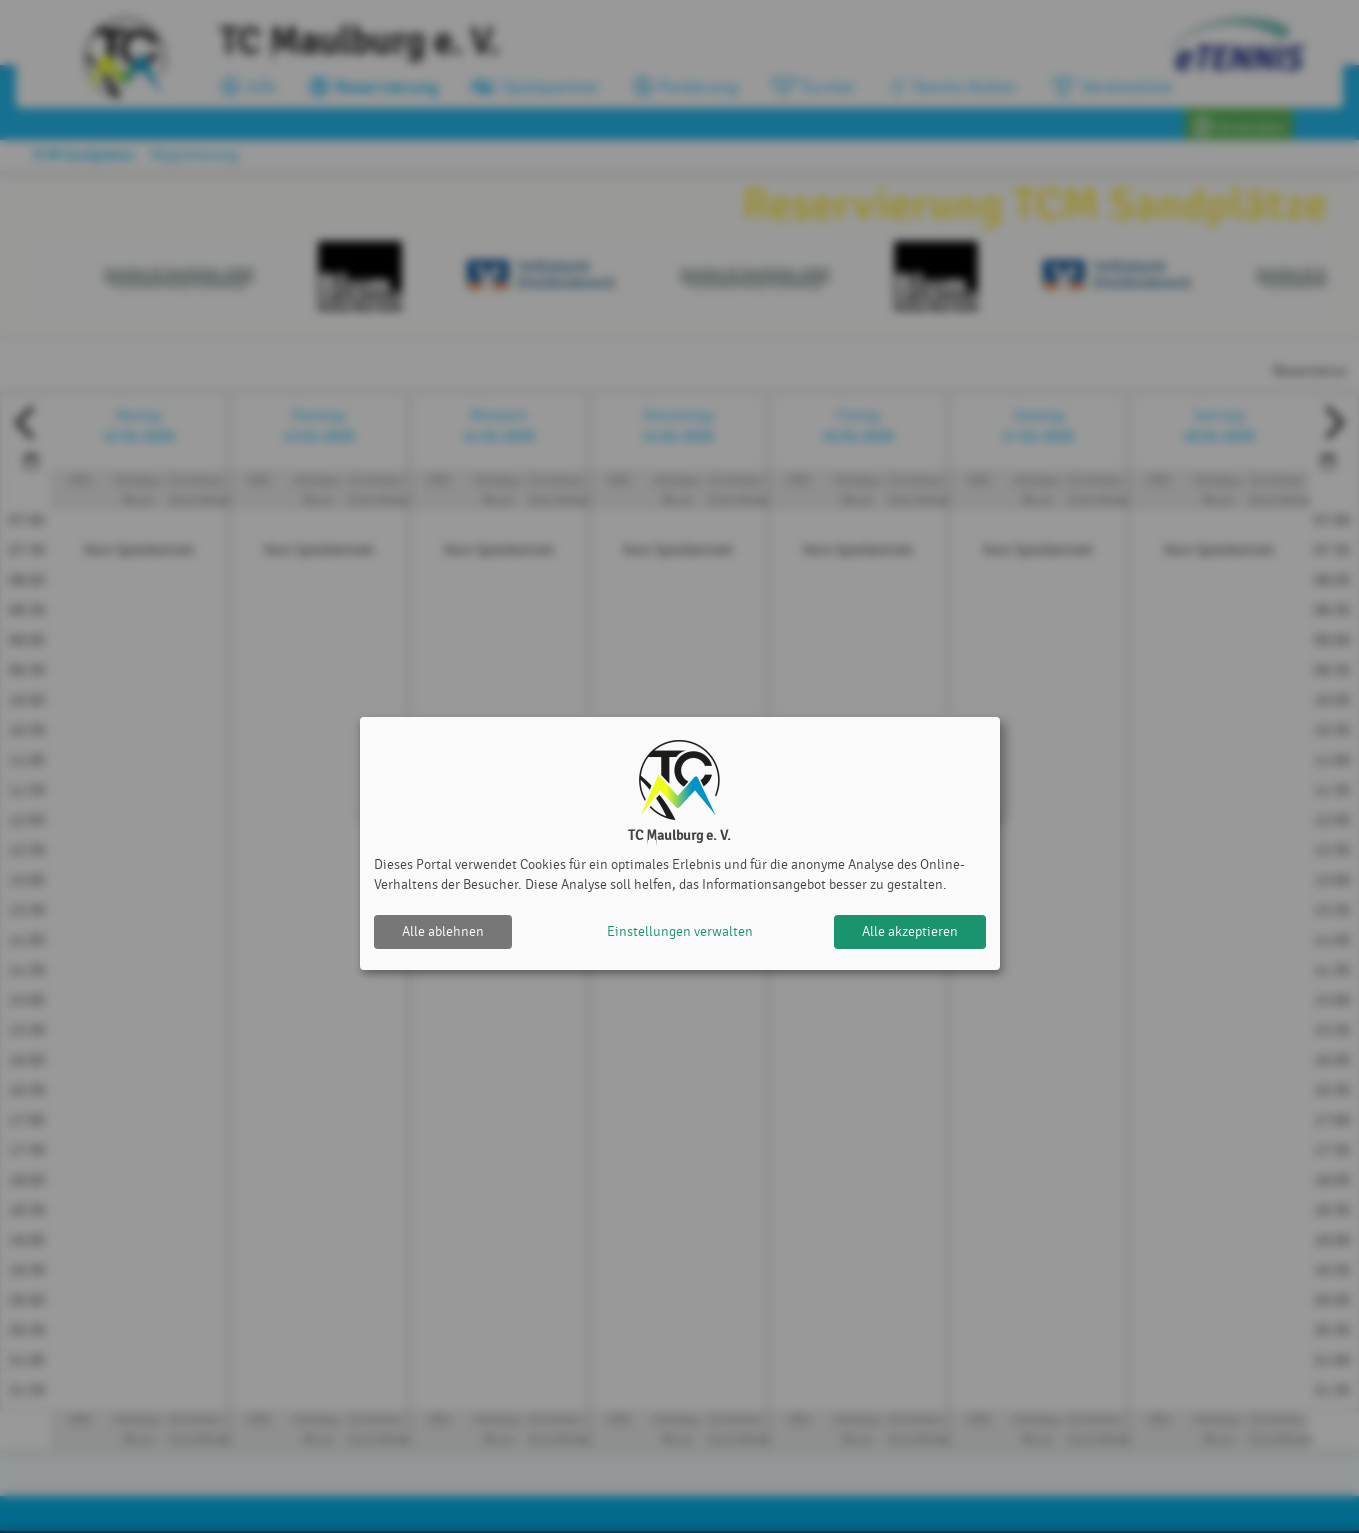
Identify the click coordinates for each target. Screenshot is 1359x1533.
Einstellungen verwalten (680, 931)
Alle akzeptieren (910, 931)
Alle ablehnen (443, 931)
